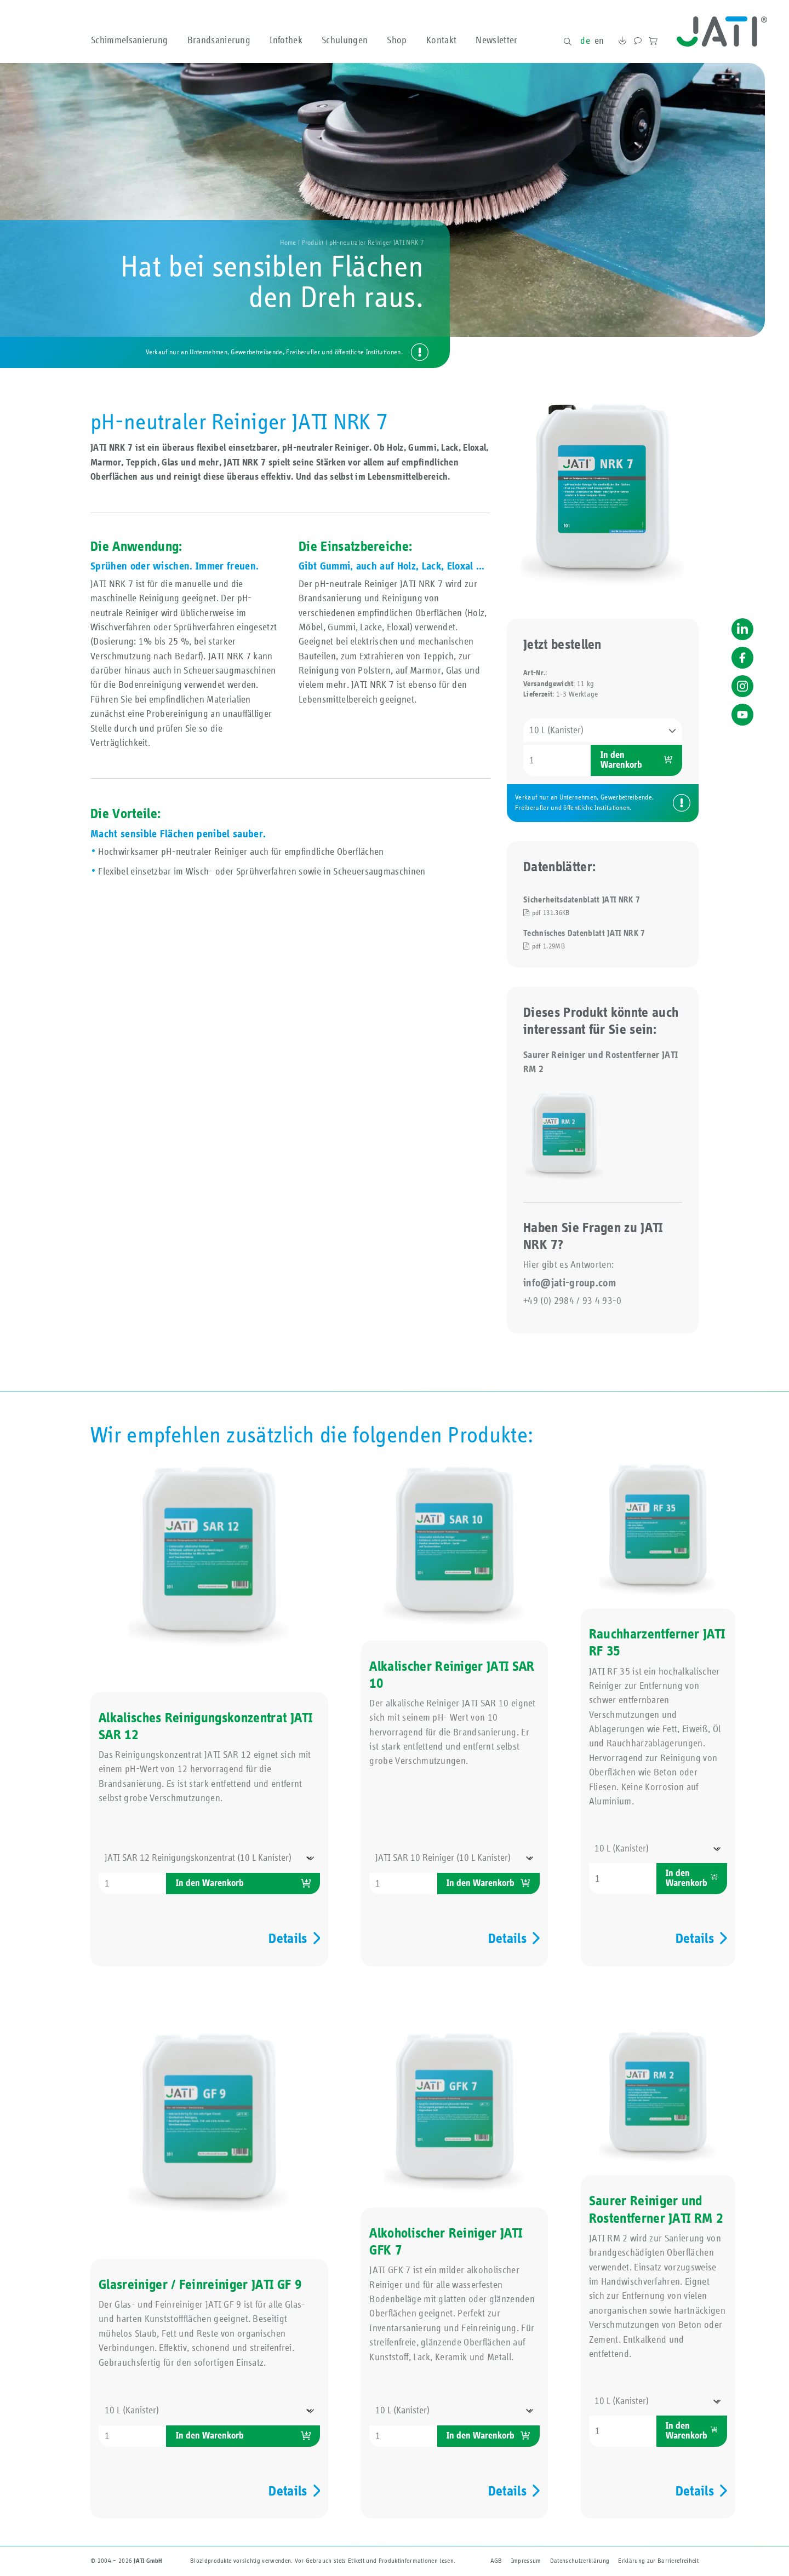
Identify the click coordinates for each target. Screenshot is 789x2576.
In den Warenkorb (621, 760)
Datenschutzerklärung (579, 2560)
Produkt (313, 242)
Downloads (622, 42)
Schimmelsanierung (129, 40)
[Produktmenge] (557, 760)
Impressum (526, 2560)
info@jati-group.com (569, 1283)
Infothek (286, 40)
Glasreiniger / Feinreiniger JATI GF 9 (200, 2285)
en (599, 41)
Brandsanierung (218, 40)
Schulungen (345, 40)
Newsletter (496, 40)
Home (288, 242)
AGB (496, 2560)
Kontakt (441, 40)
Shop (397, 40)
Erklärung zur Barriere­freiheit (658, 2560)
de (585, 41)
